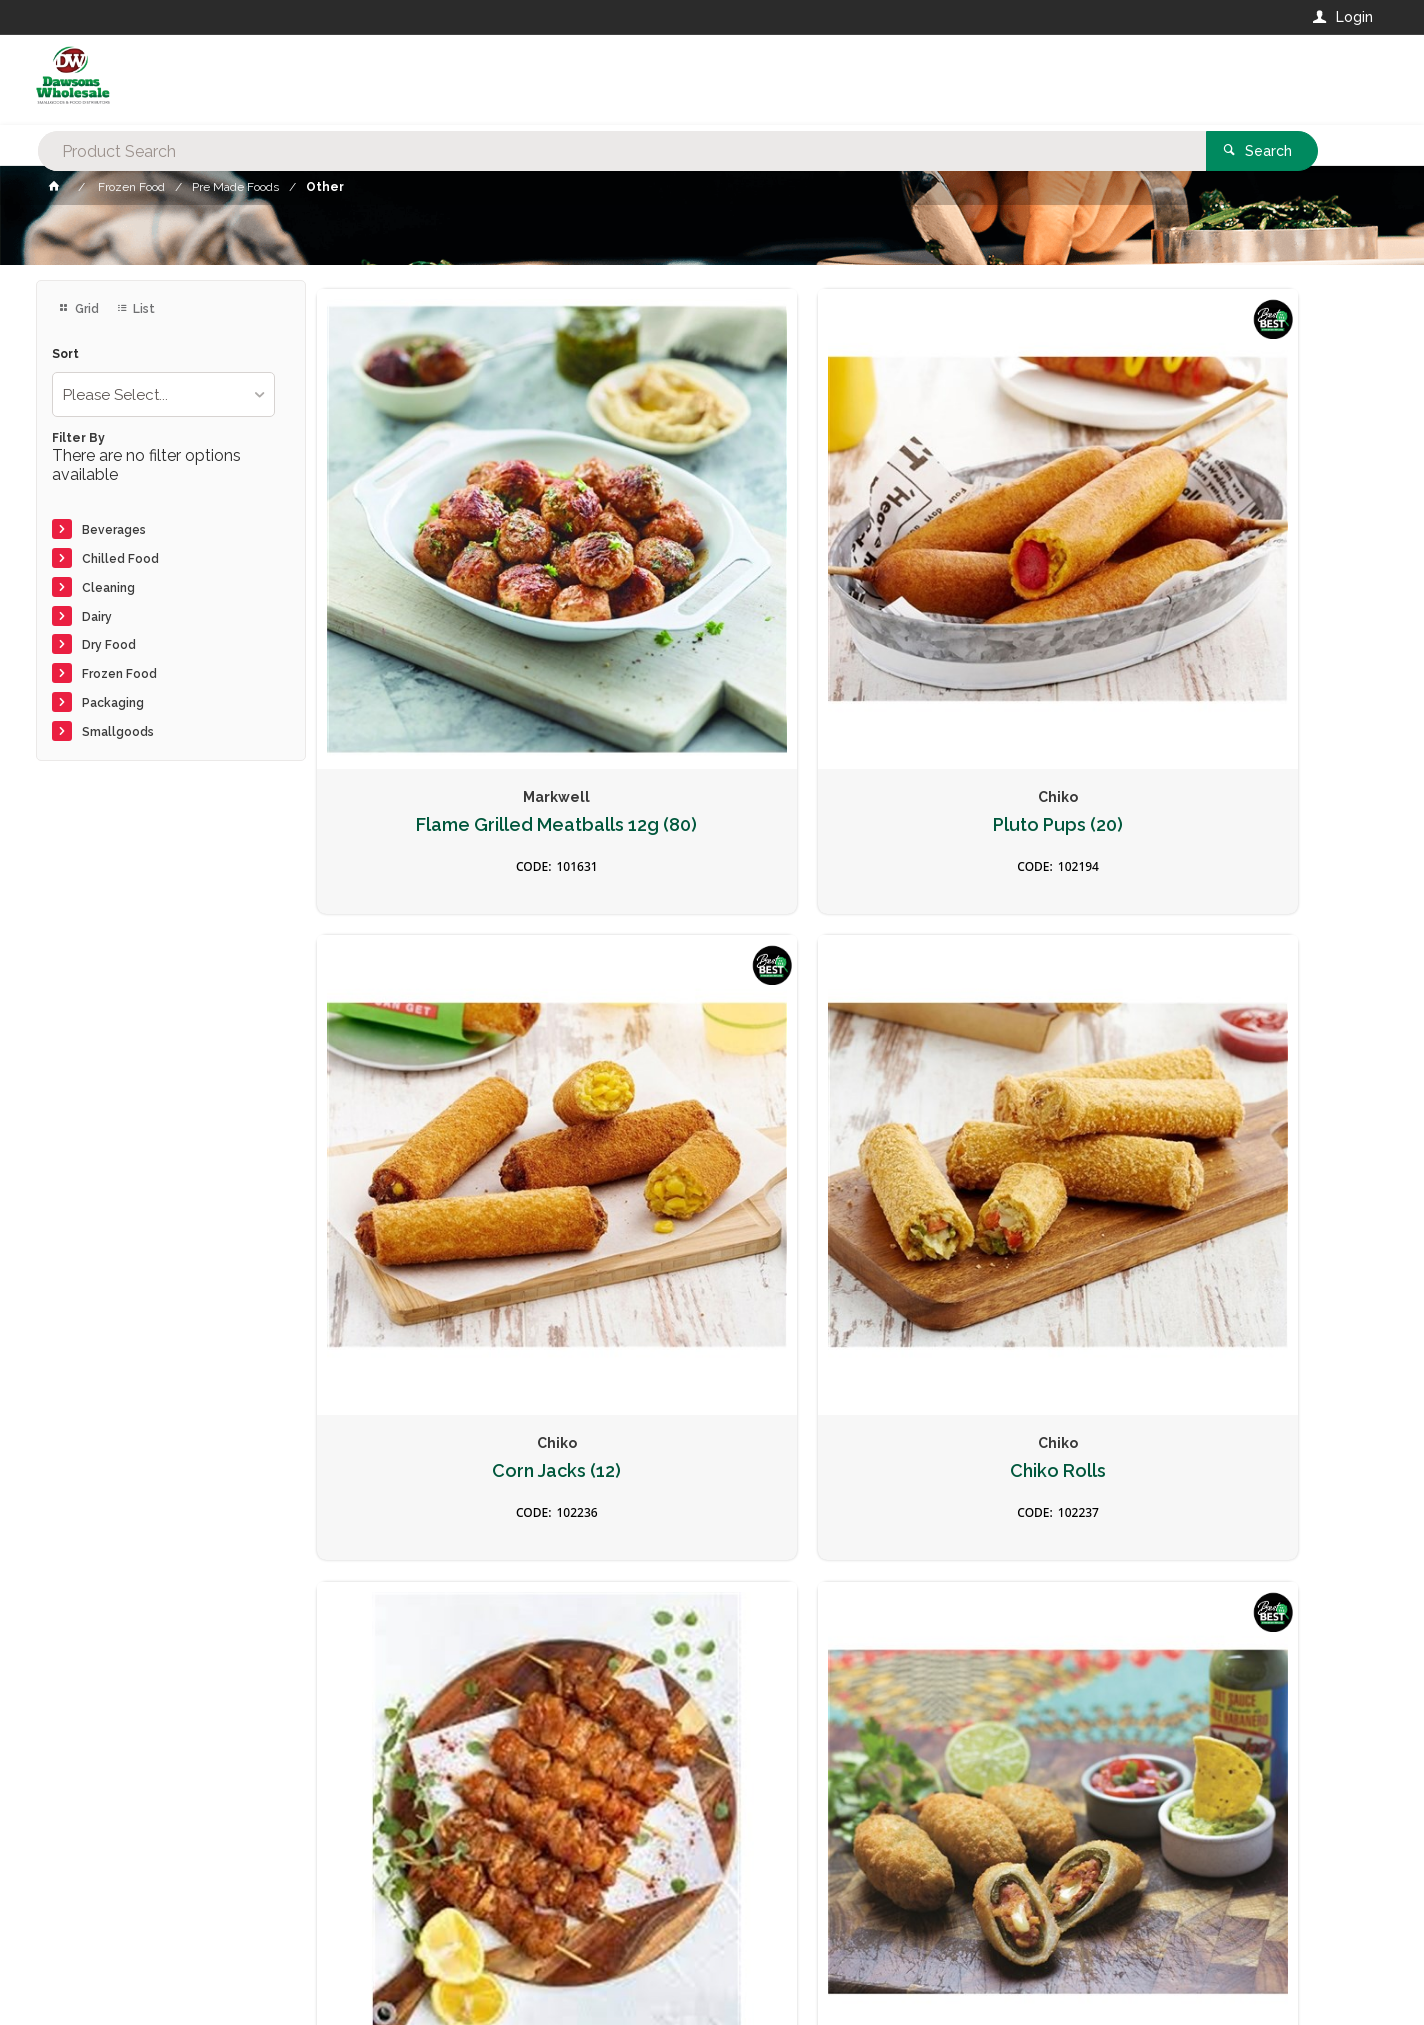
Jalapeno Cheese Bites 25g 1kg (1253, 1446)
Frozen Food (119, 674)
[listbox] (164, 394)
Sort (65, 354)
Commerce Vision (152, 1975)
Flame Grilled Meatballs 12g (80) (441, 596)
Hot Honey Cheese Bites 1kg (441, 1446)
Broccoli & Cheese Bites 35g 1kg (982, 1446)
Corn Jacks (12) (982, 586)
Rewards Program (1035, 1900)
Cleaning (108, 588)
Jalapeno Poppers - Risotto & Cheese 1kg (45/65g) (711, 1023)
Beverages (114, 530)
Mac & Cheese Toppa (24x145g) (1253, 1013)
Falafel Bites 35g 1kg (982, 1003)
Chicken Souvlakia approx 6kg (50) (441, 1013)
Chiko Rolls (1253, 586)
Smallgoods (118, 732)
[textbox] (631, 80)
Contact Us (90, 1889)
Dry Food (109, 645)
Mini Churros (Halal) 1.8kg (712, 1436)
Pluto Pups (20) (712, 586)
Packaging (113, 703)
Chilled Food (120, 559)
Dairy (97, 617)
